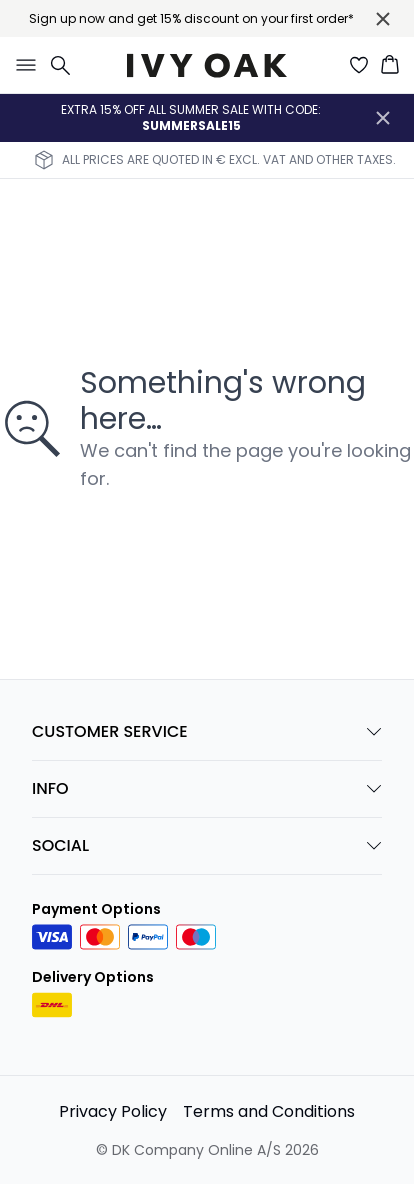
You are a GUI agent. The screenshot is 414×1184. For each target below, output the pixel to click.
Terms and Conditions (269, 1111)
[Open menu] (22, 65)
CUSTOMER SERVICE (207, 731)
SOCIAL (207, 845)
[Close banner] (383, 19)
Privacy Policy (113, 1111)
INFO (207, 788)
